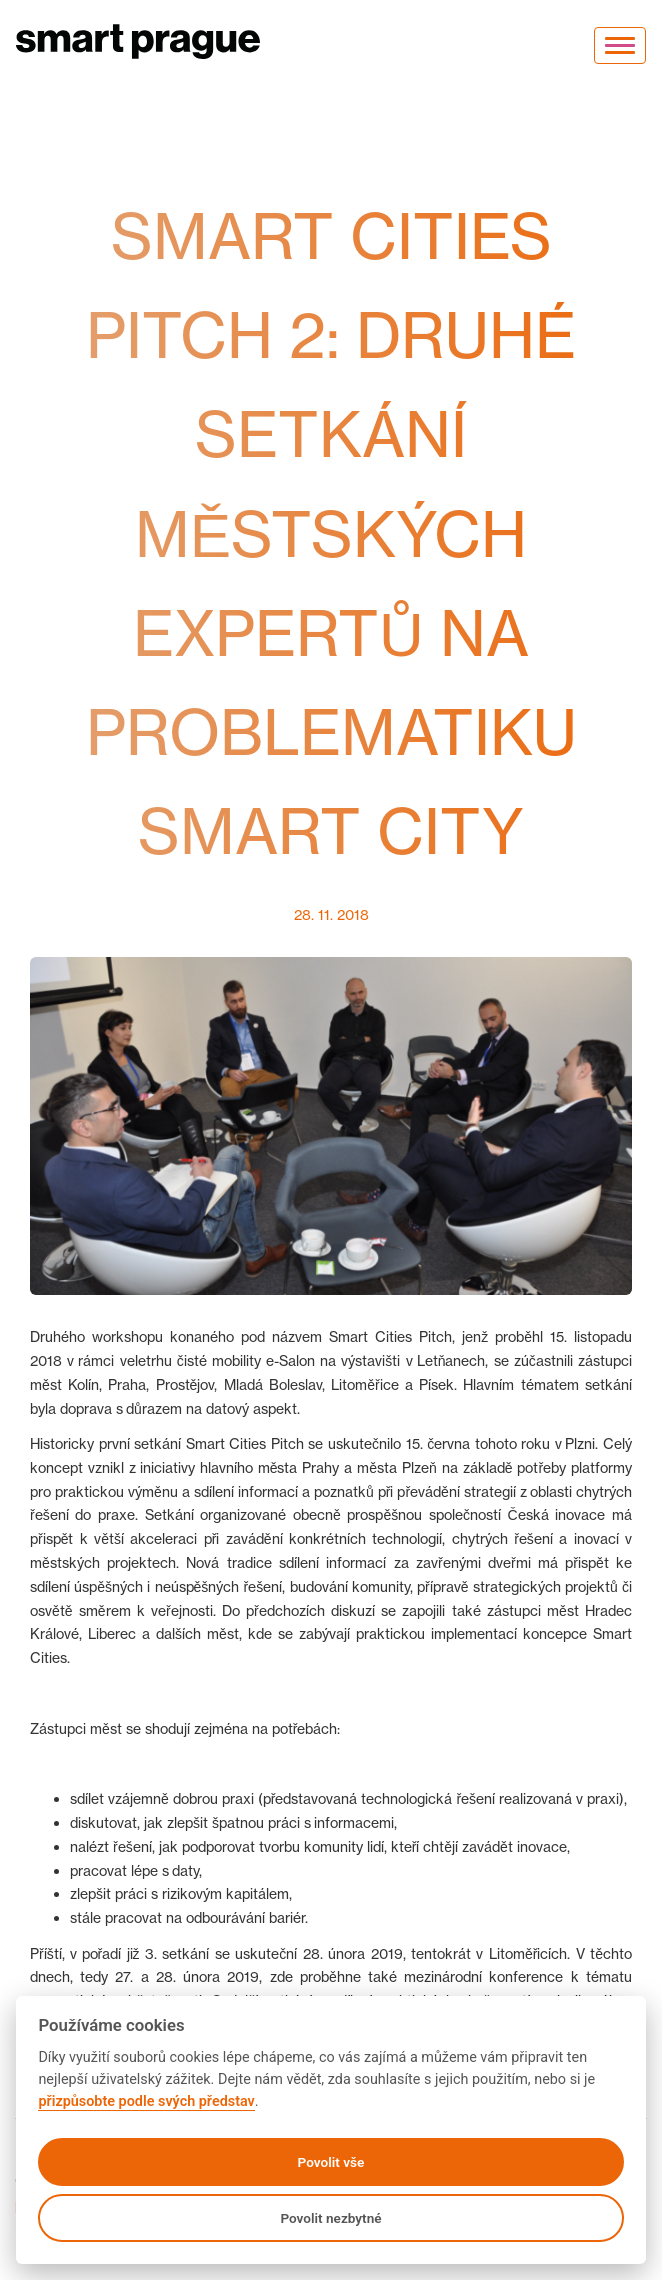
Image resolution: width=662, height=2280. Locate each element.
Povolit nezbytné (330, 2218)
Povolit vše (331, 2162)
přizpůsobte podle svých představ (146, 2101)
